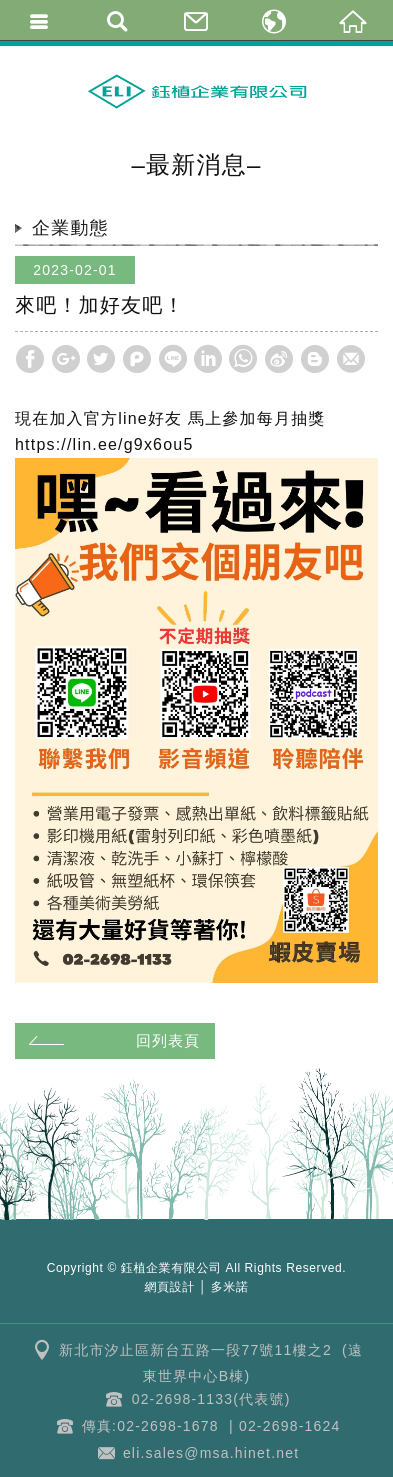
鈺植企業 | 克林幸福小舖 (197, 91)
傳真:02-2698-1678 (150, 1426)
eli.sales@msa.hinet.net (211, 1453)
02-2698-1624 (290, 1426)
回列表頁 (111, 1040)
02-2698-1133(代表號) (211, 1399)
